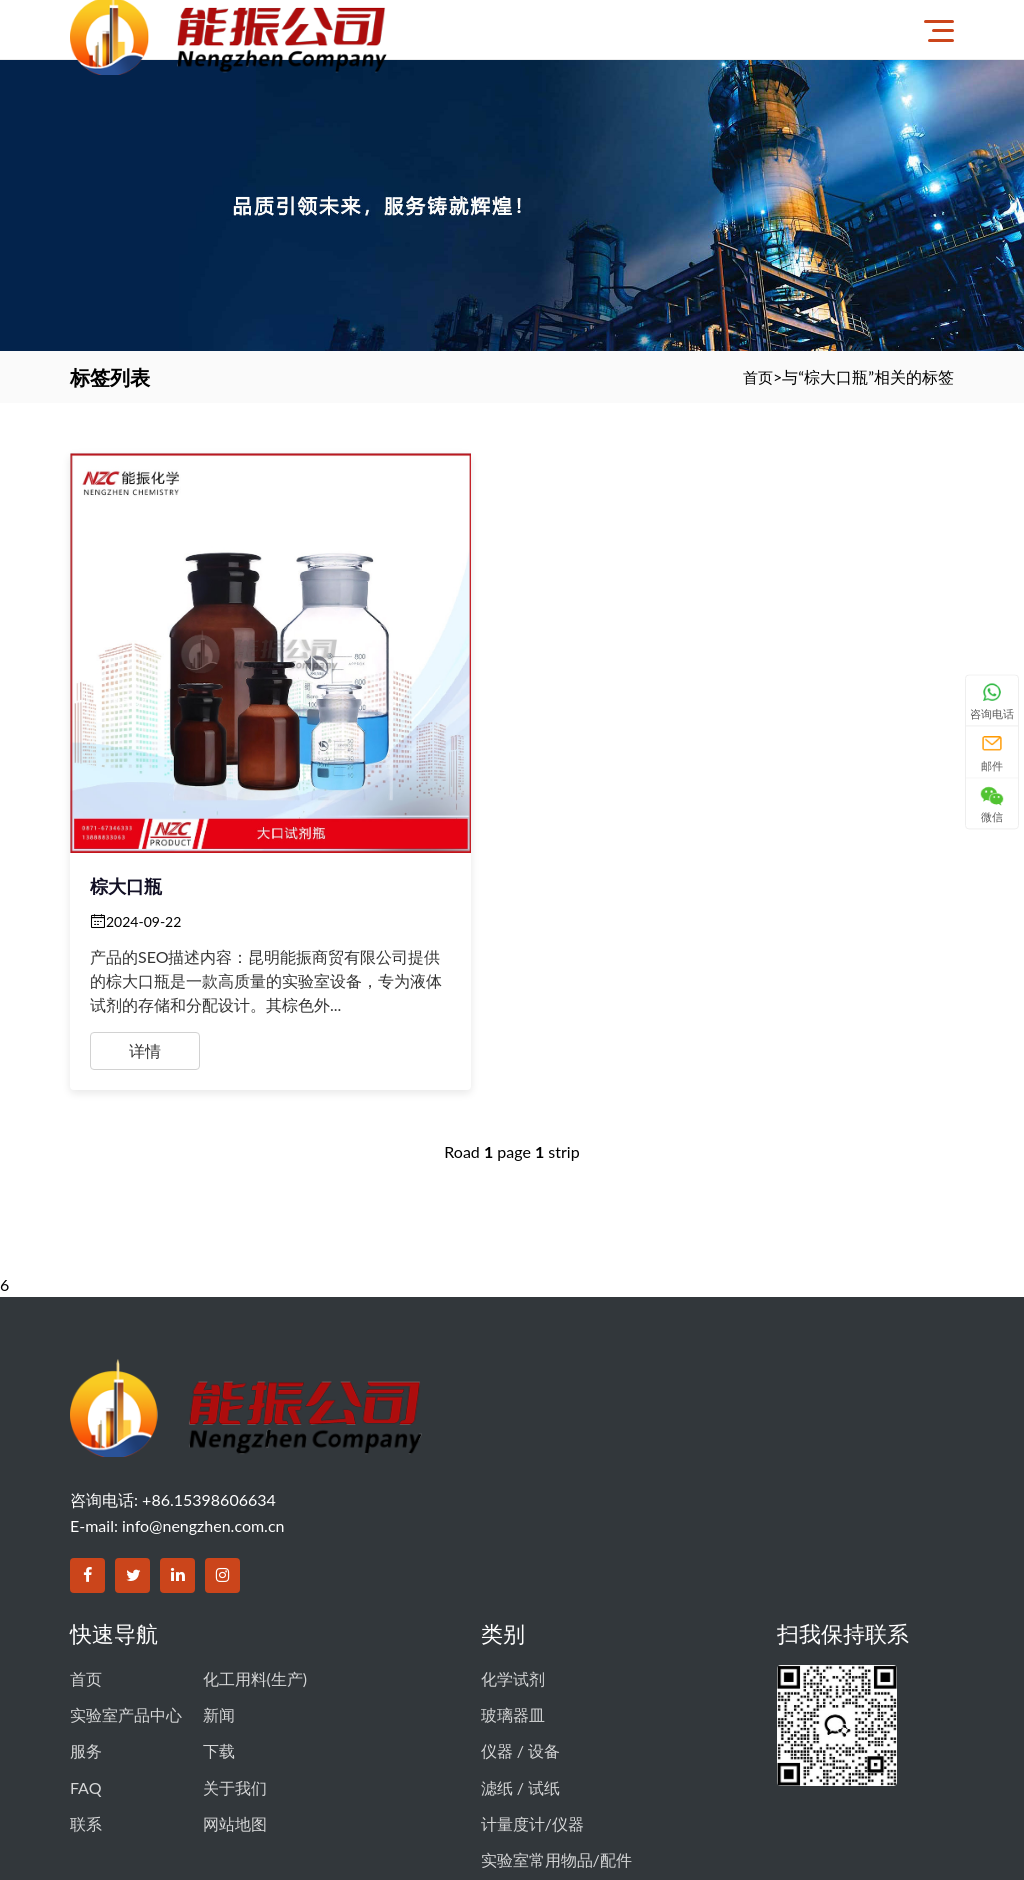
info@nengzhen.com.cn (203, 1415)
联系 (86, 1683)
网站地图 (235, 1683)
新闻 (219, 1595)
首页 (757, 376)
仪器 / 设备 (520, 1624)
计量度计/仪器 (532, 1683)
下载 (219, 1624)
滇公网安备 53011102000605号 (808, 1781)
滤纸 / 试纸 (520, 1654)
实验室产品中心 (126, 1595)
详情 (145, 932)
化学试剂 (513, 1565)
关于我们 (235, 1654)
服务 (86, 1624)
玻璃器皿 (513, 1595)
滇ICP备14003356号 (633, 1781)
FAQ (85, 1654)
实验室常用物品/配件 (556, 1713)
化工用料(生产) (255, 1565)
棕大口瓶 (126, 769)
